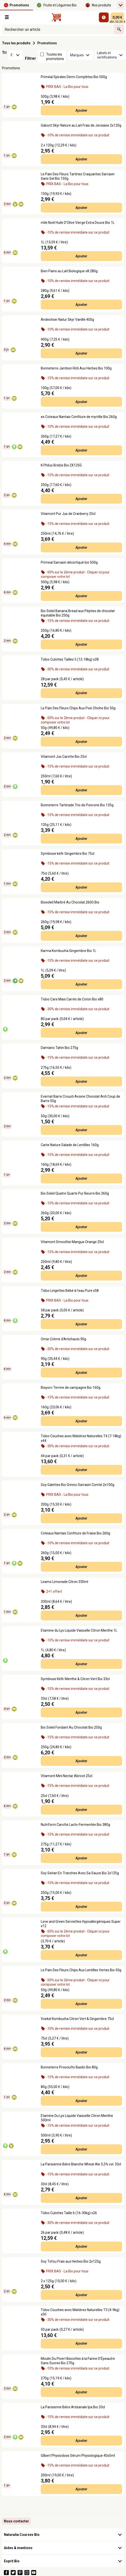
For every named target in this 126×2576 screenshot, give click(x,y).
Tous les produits (16, 43)
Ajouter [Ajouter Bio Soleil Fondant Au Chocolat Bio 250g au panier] (81, 1761)
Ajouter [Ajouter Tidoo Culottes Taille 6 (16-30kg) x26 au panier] (81, 2246)
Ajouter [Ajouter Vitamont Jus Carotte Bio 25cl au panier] (81, 790)
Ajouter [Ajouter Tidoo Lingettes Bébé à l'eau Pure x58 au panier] (81, 1324)
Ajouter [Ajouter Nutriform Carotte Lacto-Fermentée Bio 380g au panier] (81, 1858)
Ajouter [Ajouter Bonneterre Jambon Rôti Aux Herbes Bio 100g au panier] (81, 402)
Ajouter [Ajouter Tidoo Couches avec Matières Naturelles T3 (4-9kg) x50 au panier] (81, 2343)
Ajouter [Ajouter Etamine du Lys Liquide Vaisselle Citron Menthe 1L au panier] (81, 1664)
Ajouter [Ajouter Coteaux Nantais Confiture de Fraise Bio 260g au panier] (81, 1567)
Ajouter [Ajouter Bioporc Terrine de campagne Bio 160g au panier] (81, 1421)
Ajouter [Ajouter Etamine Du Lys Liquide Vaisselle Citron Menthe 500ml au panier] (81, 2149)
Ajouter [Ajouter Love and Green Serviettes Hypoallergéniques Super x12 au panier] (81, 1955)
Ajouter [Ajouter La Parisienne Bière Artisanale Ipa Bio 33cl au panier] (81, 2441)
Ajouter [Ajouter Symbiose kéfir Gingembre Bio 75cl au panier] (81, 887)
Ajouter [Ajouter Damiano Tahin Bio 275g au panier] (81, 1081)
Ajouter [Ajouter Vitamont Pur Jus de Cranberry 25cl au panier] (81, 547)
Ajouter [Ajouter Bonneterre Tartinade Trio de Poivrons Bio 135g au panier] (81, 839)
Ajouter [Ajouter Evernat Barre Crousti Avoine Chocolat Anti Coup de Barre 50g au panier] (81, 1130)
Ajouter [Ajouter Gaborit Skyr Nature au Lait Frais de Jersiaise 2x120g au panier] (81, 159)
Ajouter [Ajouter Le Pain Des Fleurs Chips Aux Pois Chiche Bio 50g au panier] (81, 742)
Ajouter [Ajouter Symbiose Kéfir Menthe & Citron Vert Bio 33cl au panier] (81, 1712)
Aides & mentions (63, 2548)
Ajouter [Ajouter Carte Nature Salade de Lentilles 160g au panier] (81, 1178)
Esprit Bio (63, 2561)
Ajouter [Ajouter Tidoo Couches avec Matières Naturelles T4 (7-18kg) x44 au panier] (81, 1470)
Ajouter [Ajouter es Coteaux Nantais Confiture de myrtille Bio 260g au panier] (81, 450)
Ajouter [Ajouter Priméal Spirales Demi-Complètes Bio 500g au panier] (81, 110)
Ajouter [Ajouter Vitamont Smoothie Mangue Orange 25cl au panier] (81, 1276)
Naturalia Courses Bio (63, 2534)
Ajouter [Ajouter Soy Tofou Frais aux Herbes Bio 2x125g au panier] (81, 2295)
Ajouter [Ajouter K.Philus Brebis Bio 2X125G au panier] (81, 499)
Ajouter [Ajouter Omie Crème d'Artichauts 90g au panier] (81, 1373)
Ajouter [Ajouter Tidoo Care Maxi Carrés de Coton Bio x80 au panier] (81, 1033)
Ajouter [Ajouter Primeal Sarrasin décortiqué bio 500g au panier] (81, 596)
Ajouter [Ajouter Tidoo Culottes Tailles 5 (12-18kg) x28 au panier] (81, 693)
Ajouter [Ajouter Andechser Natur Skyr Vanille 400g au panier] (81, 353)
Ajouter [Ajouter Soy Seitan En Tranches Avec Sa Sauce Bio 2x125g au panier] (81, 1907)
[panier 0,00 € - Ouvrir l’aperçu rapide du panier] (117, 17)
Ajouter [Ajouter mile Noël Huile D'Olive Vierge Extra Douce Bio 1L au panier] (81, 256)
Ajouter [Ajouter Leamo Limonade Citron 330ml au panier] (81, 1615)
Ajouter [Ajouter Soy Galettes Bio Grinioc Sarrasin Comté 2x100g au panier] (81, 1518)
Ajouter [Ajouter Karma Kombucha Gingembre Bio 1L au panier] (81, 984)
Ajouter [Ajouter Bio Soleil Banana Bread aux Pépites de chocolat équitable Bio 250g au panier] (81, 644)
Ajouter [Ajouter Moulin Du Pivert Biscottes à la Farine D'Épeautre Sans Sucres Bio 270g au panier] (81, 2392)
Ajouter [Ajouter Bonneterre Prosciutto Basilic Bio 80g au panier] (81, 2101)
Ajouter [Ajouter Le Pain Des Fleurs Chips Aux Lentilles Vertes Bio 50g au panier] (81, 2004)
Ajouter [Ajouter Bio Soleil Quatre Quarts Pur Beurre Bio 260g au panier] (81, 1227)
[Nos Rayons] (7, 17)
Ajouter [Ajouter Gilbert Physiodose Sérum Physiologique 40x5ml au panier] (81, 2489)
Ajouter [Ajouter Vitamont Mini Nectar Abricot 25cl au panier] (81, 1810)
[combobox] (58, 29)
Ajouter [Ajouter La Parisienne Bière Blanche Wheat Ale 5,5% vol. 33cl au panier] (81, 2198)
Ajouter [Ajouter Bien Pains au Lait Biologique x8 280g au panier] (81, 305)
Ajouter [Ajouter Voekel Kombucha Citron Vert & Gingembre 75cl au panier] (81, 2052)
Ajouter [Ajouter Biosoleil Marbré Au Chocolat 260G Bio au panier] (81, 936)
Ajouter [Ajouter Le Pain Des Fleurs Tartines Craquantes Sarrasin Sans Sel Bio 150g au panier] (81, 208)
